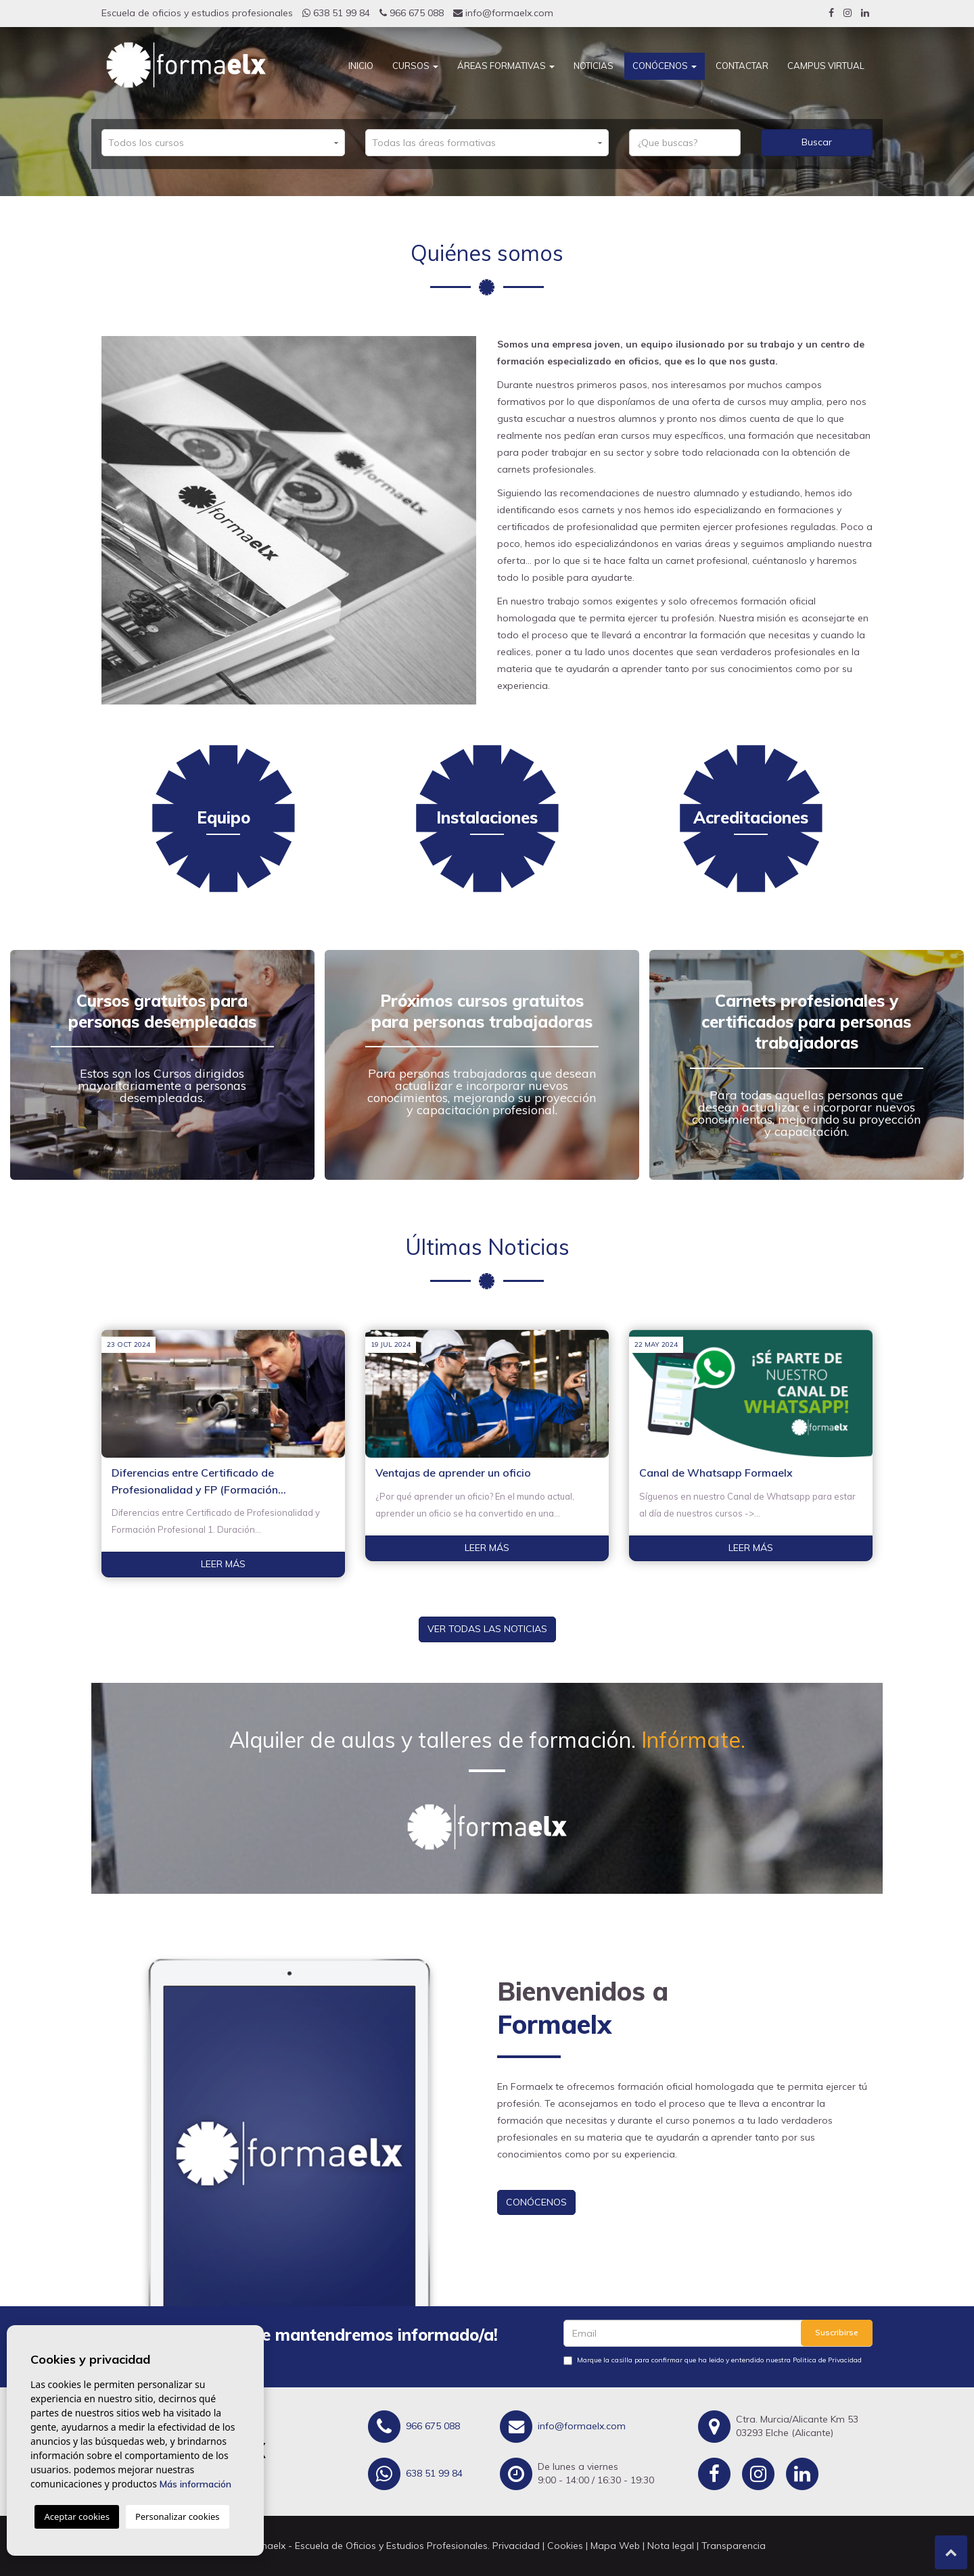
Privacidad (516, 2545)
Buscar (817, 142)
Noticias (593, 65)
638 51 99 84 (336, 13)
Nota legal (670, 2545)
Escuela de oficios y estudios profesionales (197, 13)
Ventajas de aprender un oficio (453, 1472)
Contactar (742, 65)
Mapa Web (615, 2545)
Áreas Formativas (506, 65)
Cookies (565, 2545)
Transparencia (733, 2545)
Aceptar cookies (76, 2516)
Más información (195, 2484)
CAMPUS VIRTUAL (825, 65)
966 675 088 (411, 13)
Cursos (415, 65)
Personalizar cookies (177, 2516)
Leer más (223, 1564)
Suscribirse (836, 2332)
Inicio (360, 65)
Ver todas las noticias (487, 1629)
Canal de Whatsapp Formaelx (716, 1472)
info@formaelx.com (503, 13)
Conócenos (664, 65)
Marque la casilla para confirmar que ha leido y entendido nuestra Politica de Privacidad (719, 2360)
